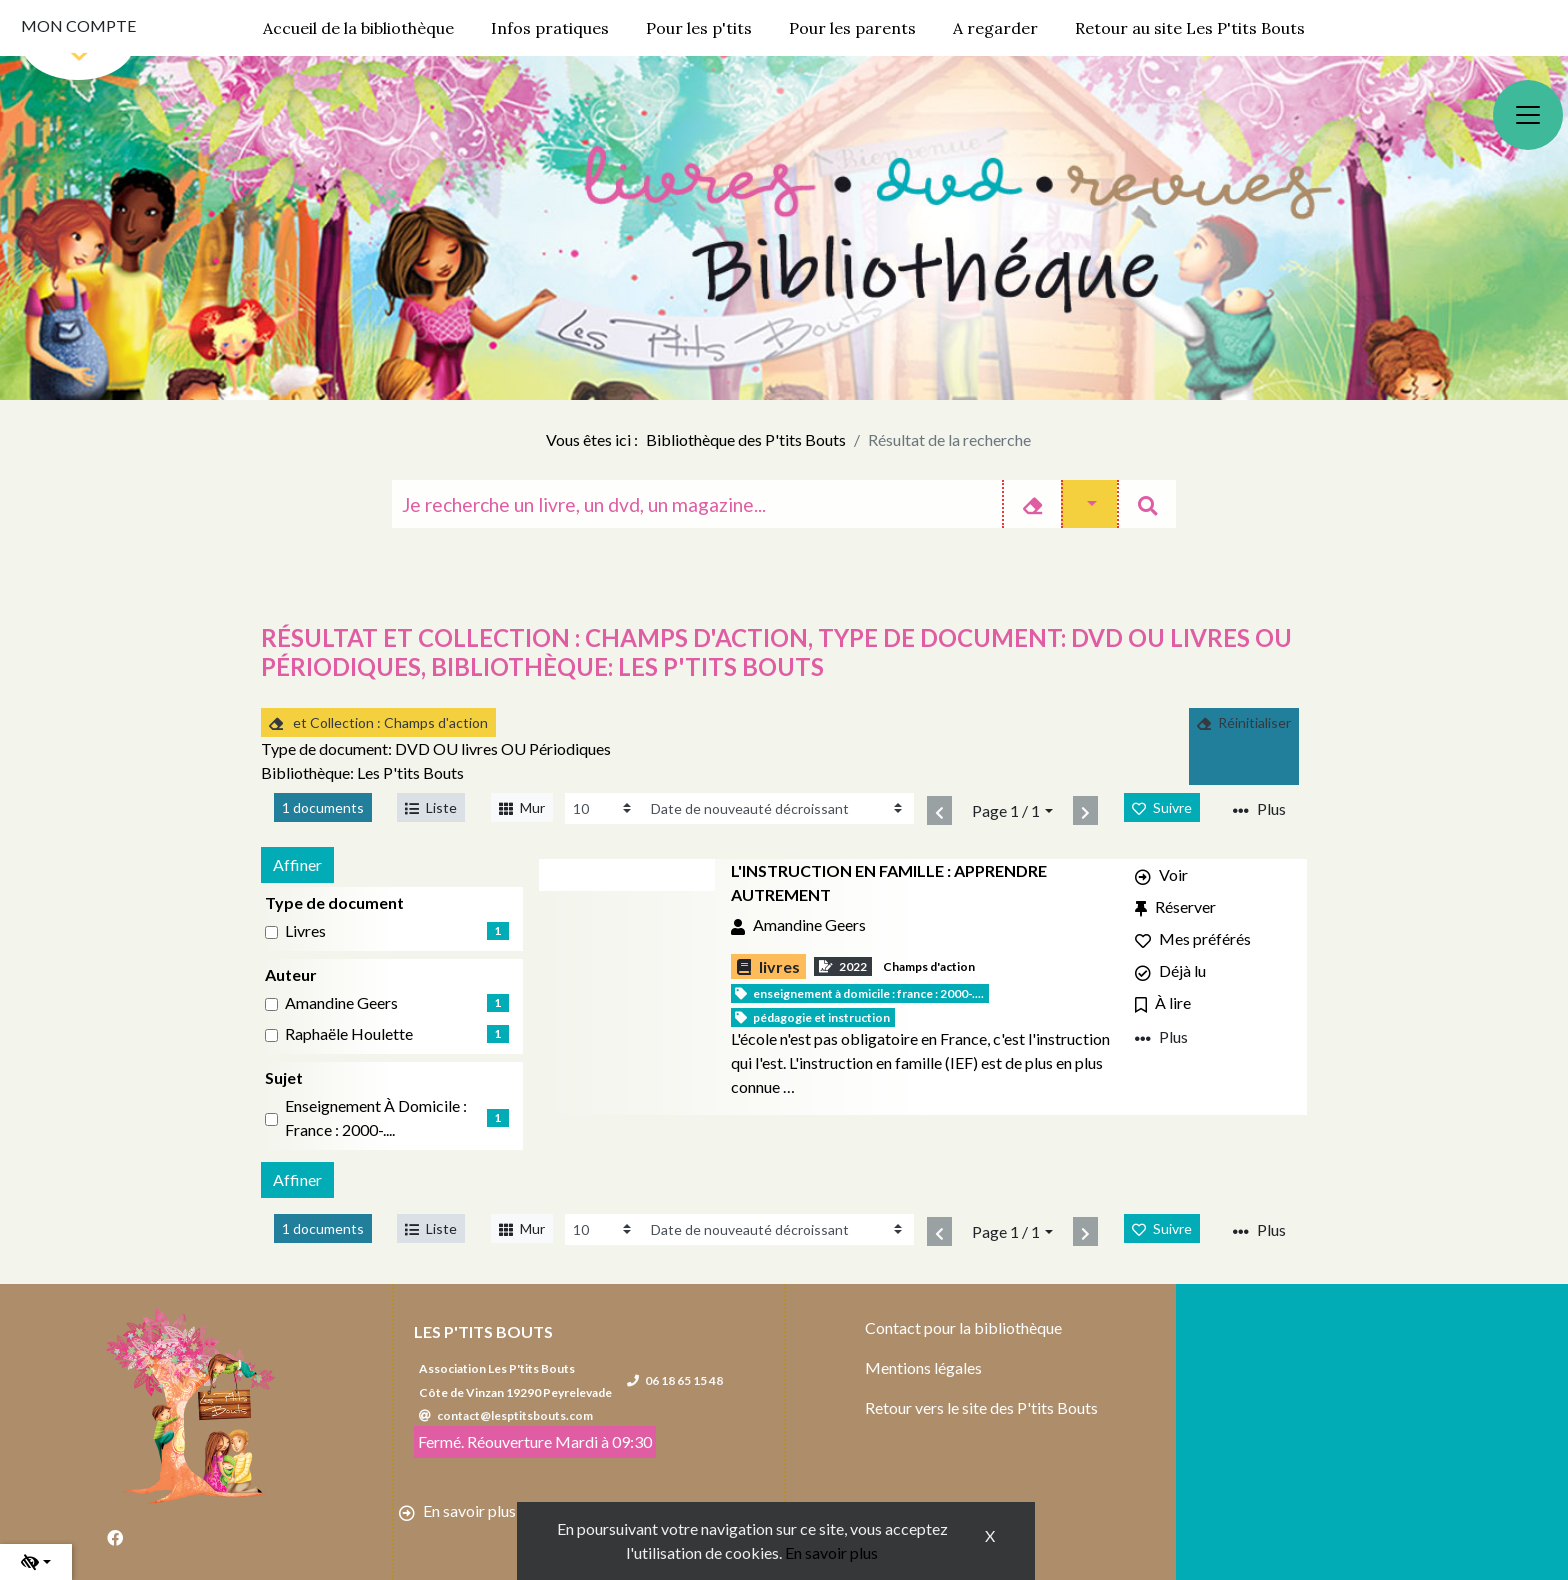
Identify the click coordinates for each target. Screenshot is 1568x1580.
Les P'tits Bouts (483, 1331)
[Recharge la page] (603, 808)
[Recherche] (697, 504)
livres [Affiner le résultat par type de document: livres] (305, 930)
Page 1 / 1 (1006, 810)
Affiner (297, 864)
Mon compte (78, 25)
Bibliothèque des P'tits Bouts (746, 439)
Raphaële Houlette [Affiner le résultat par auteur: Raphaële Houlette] (349, 1033)
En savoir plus (831, 1552)
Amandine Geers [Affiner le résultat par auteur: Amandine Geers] (341, 1002)
